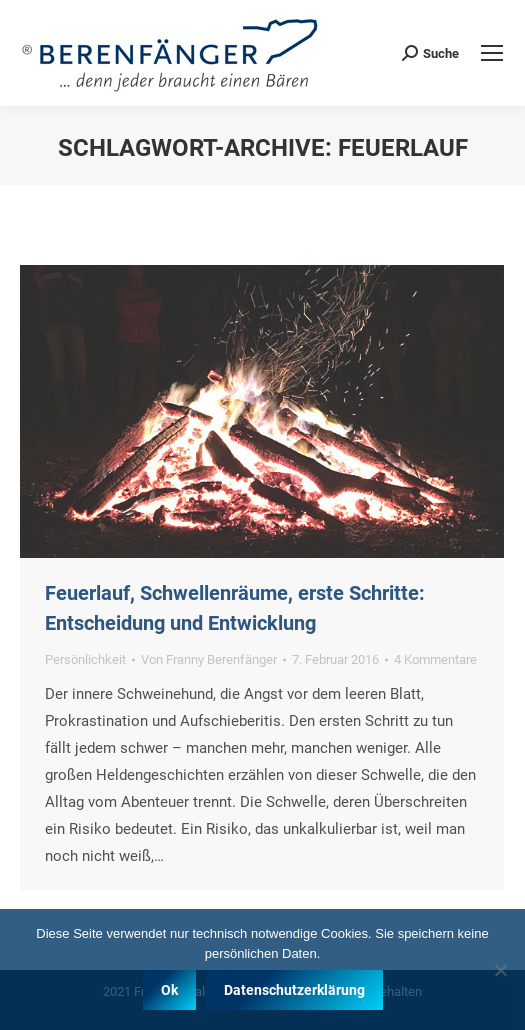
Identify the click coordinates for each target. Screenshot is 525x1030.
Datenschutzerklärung (294, 990)
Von (209, 659)
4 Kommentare (435, 659)
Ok (169, 990)
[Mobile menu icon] (492, 53)
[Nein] (500, 970)
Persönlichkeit (85, 659)
